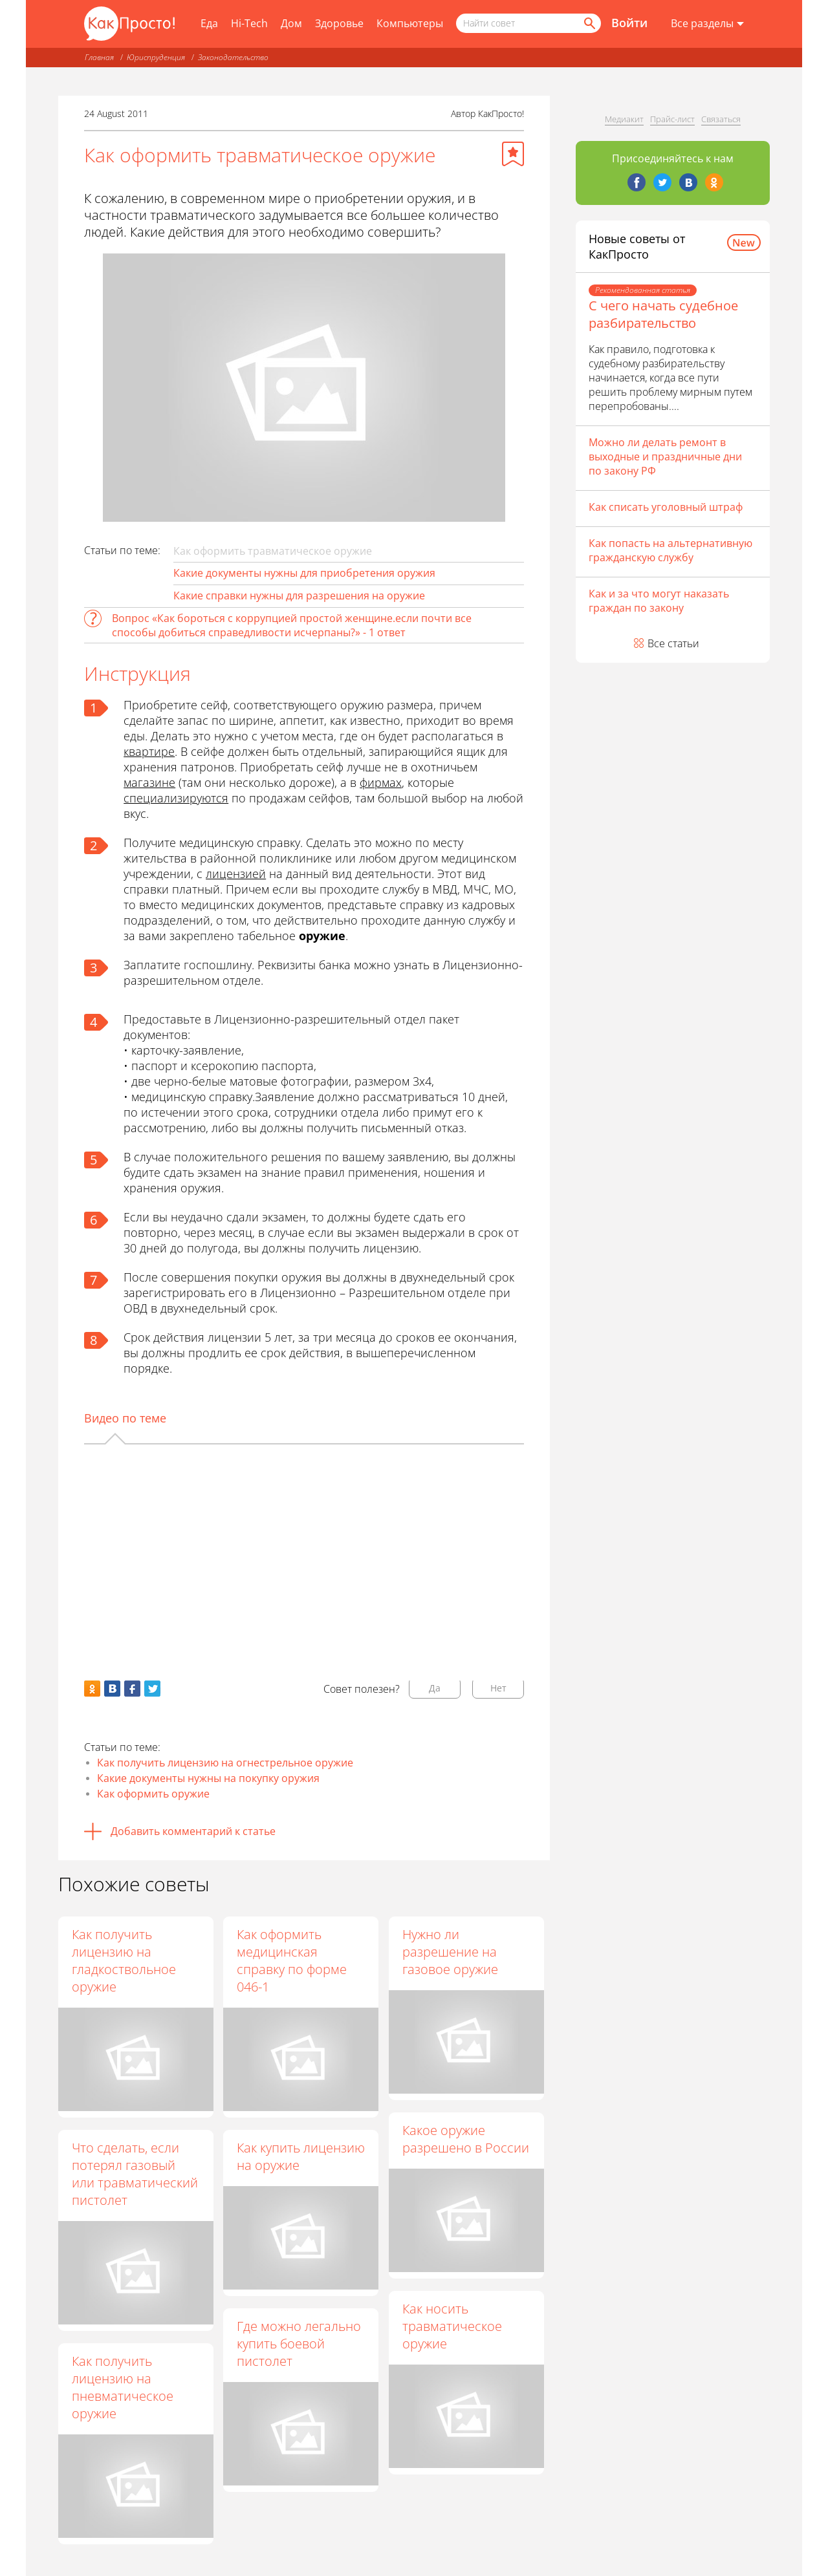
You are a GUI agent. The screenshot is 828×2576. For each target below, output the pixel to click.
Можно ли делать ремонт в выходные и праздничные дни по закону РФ (665, 456)
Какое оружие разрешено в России (466, 2138)
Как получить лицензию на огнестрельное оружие (225, 1762)
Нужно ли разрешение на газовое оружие (451, 1952)
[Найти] (588, 23)
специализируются (176, 798)
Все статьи (673, 643)
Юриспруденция (156, 57)
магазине (149, 782)
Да (435, 1688)
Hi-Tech (249, 23)
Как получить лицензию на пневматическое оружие (122, 2387)
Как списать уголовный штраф (666, 507)
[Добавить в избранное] (513, 154)
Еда (209, 23)
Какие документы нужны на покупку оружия (208, 1778)
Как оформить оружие (153, 1794)
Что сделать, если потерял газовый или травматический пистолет (135, 2174)
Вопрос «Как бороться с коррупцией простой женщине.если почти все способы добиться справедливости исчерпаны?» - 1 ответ (292, 625)
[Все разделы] (707, 24)
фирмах (381, 782)
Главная (99, 57)
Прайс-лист (672, 119)
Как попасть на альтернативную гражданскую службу (670, 550)
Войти (629, 22)
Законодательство (233, 57)
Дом (291, 23)
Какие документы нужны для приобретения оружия (304, 573)
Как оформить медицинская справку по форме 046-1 (293, 1960)
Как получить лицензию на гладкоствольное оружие (124, 1960)
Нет (498, 1688)
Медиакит (624, 119)
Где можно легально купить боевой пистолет (300, 2344)
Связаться (721, 119)
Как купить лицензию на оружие (302, 2156)
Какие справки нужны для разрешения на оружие (299, 595)
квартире (149, 751)
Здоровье (339, 23)
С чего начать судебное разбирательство (663, 314)
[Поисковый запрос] (528, 23)
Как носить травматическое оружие (453, 2327)
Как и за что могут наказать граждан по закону (659, 600)
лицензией (236, 873)
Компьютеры (409, 23)
